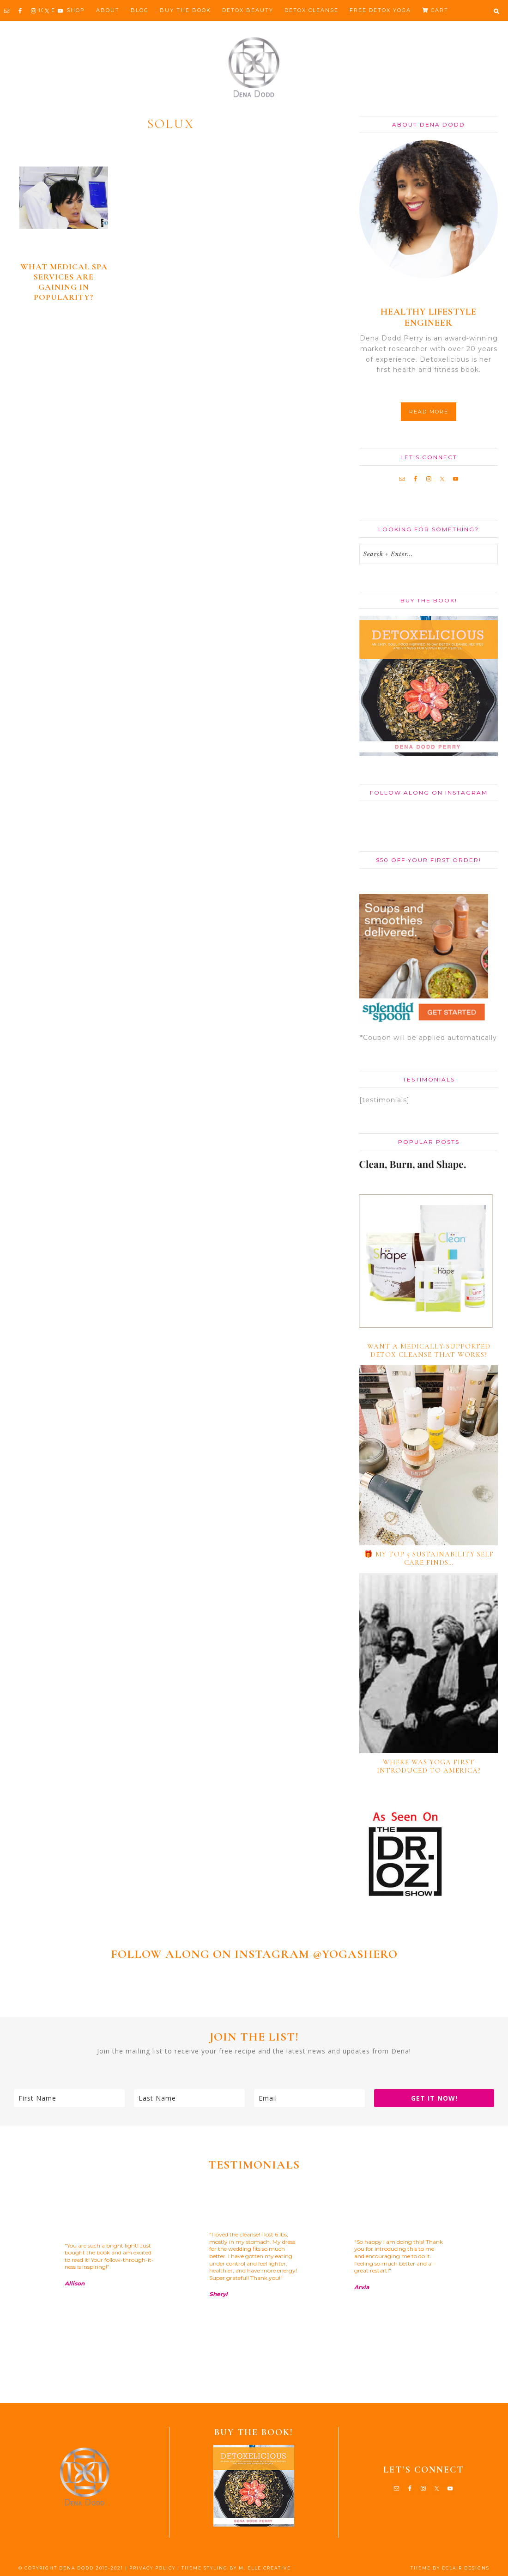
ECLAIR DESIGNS (466, 2567)
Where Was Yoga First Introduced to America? (429, 1766)
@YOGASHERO (355, 1954)
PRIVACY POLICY (152, 2567)
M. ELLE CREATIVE (265, 2567)
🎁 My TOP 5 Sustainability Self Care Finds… (429, 1558)
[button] (496, 10)
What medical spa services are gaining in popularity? (64, 281)
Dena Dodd (254, 67)
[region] (254, 2287)
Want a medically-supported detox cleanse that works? (428, 1350)
